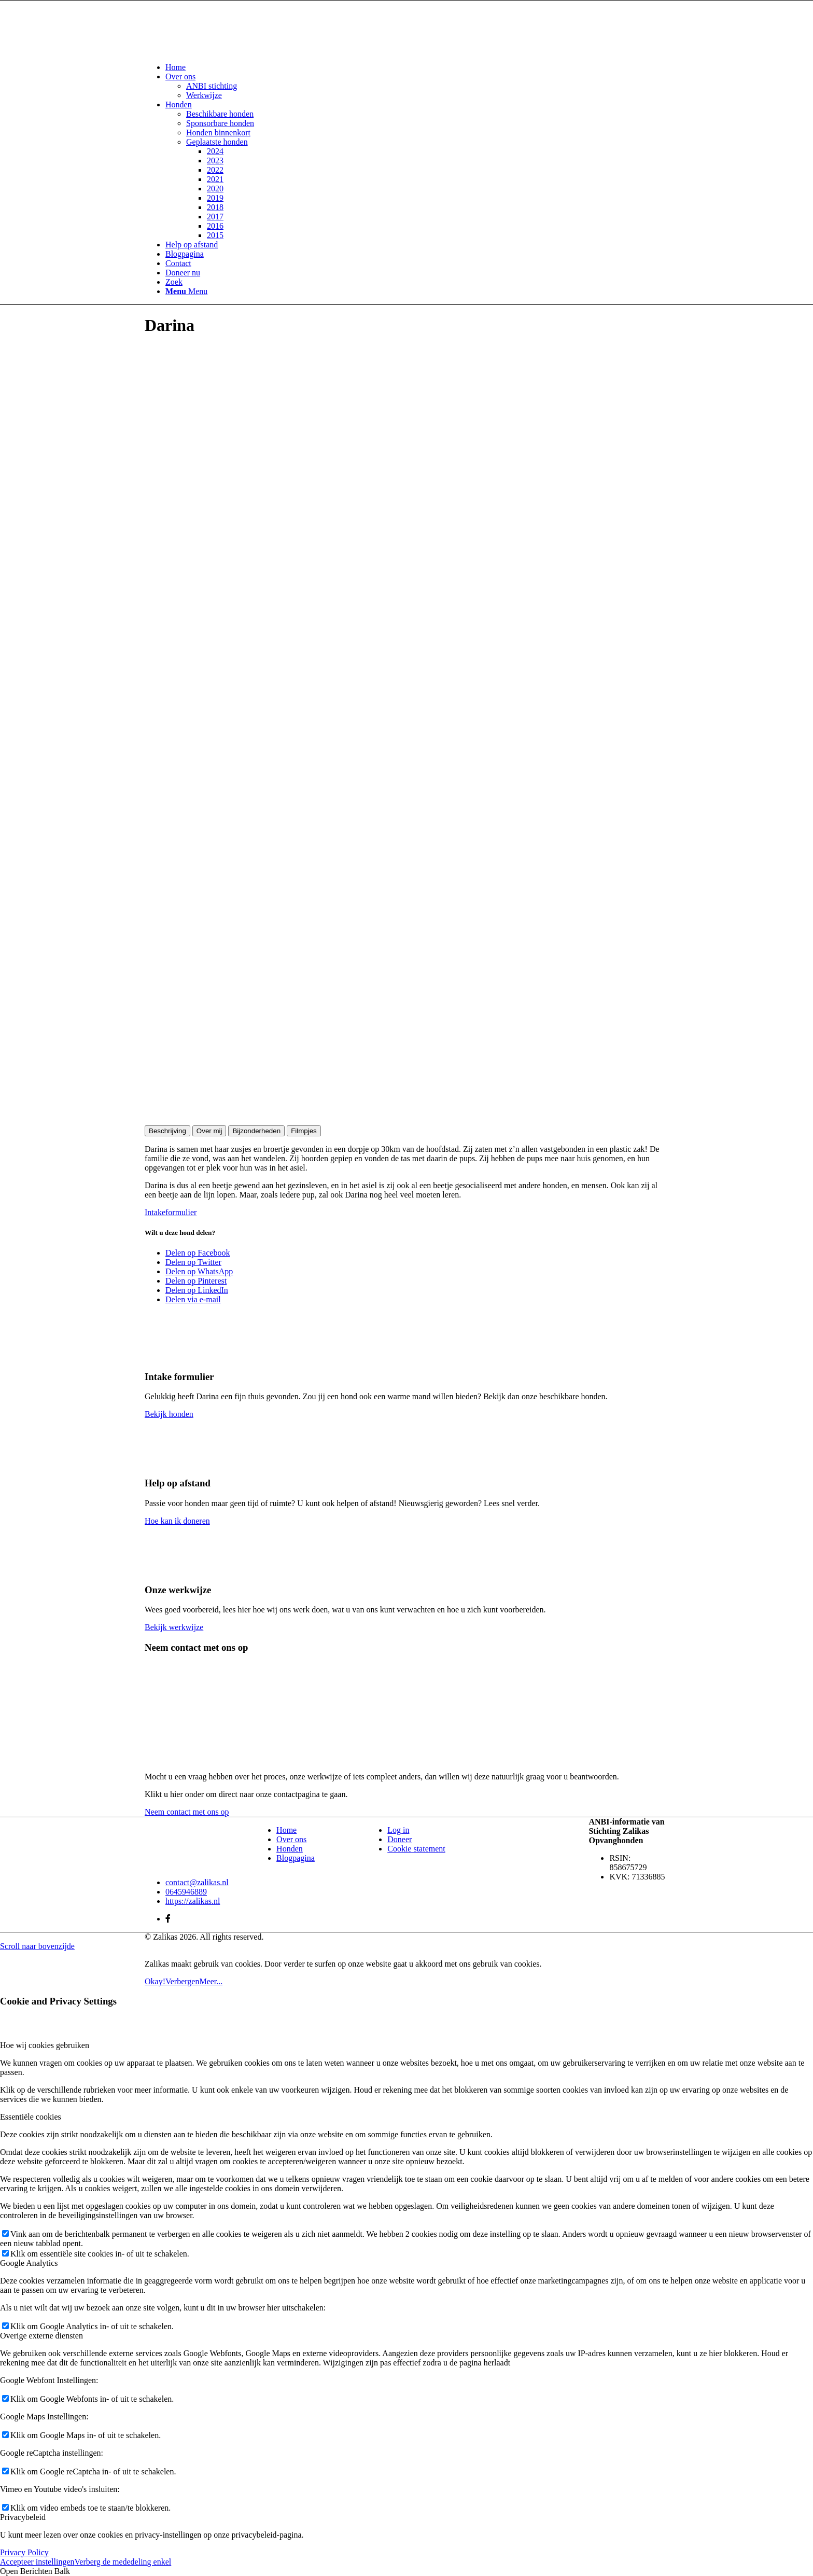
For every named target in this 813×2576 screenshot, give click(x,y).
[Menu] (186, 291)
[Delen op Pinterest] (196, 1280)
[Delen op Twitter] (193, 1262)
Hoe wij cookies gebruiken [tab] (44, 2045)
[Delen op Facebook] (197, 1252)
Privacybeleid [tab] (23, 2517)
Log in (398, 1830)
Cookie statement (416, 1848)
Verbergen (182, 1981)
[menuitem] (416, 67)
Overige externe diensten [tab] (41, 2335)
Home (286, 1830)
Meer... (210, 1981)
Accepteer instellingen (37, 2561)
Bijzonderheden (256, 1131)
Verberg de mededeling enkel (123, 2561)
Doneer (399, 1839)
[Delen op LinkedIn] (196, 1290)
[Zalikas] (222, 49)
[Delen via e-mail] (193, 1299)
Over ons (291, 1839)
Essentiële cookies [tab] (30, 2116)
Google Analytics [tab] (29, 2263)
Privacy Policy (24, 2552)
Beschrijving (167, 1131)
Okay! (155, 1981)
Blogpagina (295, 1858)
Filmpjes (304, 1131)
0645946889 (186, 1891)
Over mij (209, 1131)
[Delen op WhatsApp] (199, 1271)
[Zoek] (174, 281)
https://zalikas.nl (192, 1901)
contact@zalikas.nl (197, 1882)
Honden (289, 1848)
